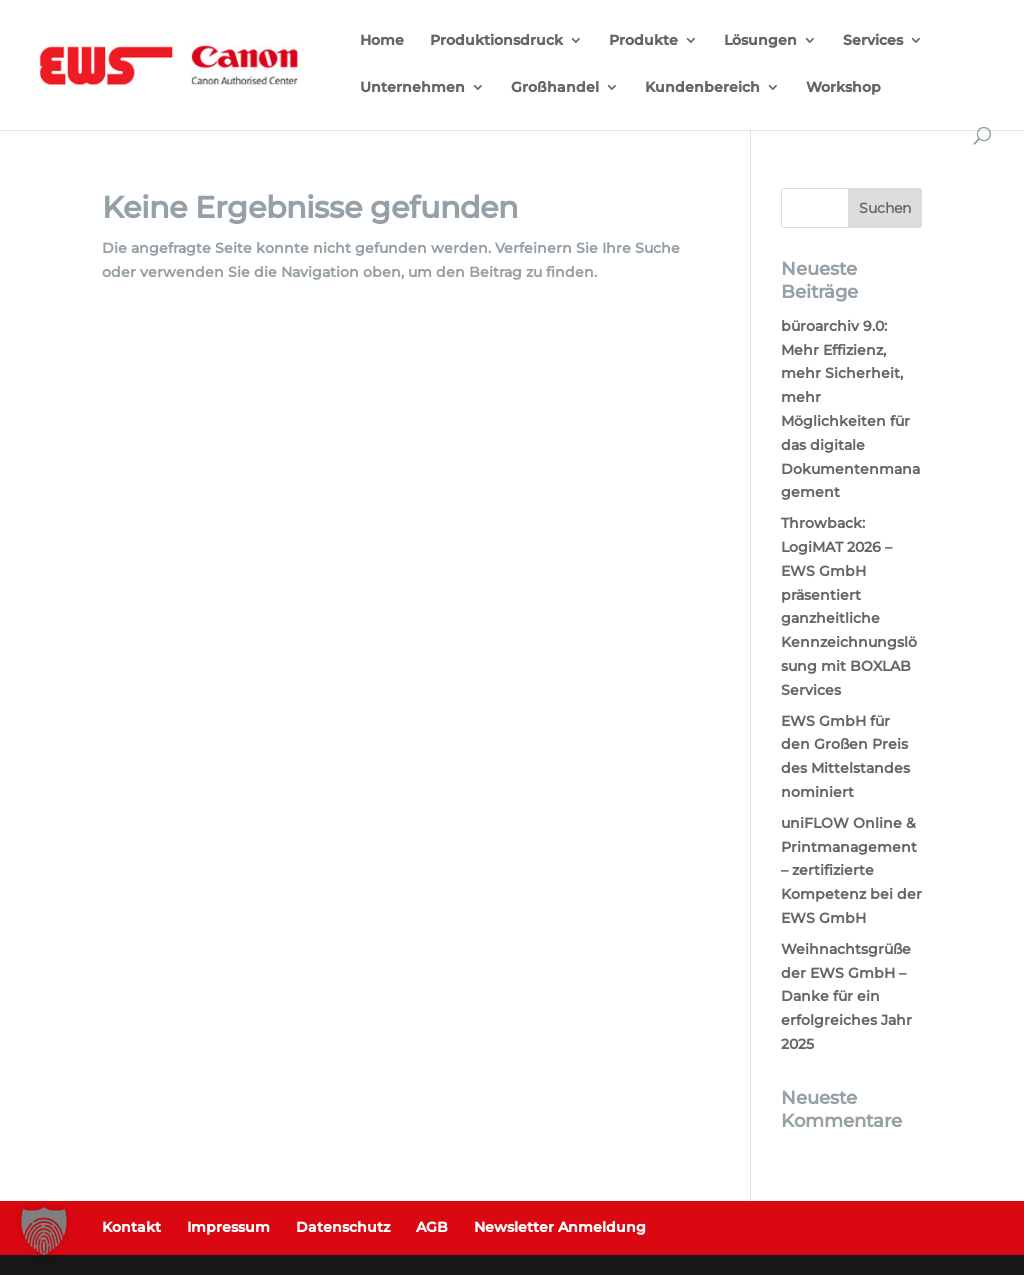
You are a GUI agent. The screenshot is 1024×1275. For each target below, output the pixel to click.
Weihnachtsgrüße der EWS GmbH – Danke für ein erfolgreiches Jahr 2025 (846, 996)
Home (382, 41)
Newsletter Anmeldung (560, 1227)
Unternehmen (412, 88)
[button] (44, 1231)
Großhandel (555, 88)
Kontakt (131, 1227)
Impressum (228, 1227)
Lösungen (760, 41)
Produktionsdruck (496, 41)
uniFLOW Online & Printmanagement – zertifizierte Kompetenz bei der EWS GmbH (851, 870)
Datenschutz (343, 1227)
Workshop (843, 88)
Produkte (643, 41)
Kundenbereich (702, 88)
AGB (432, 1227)
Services (873, 41)
